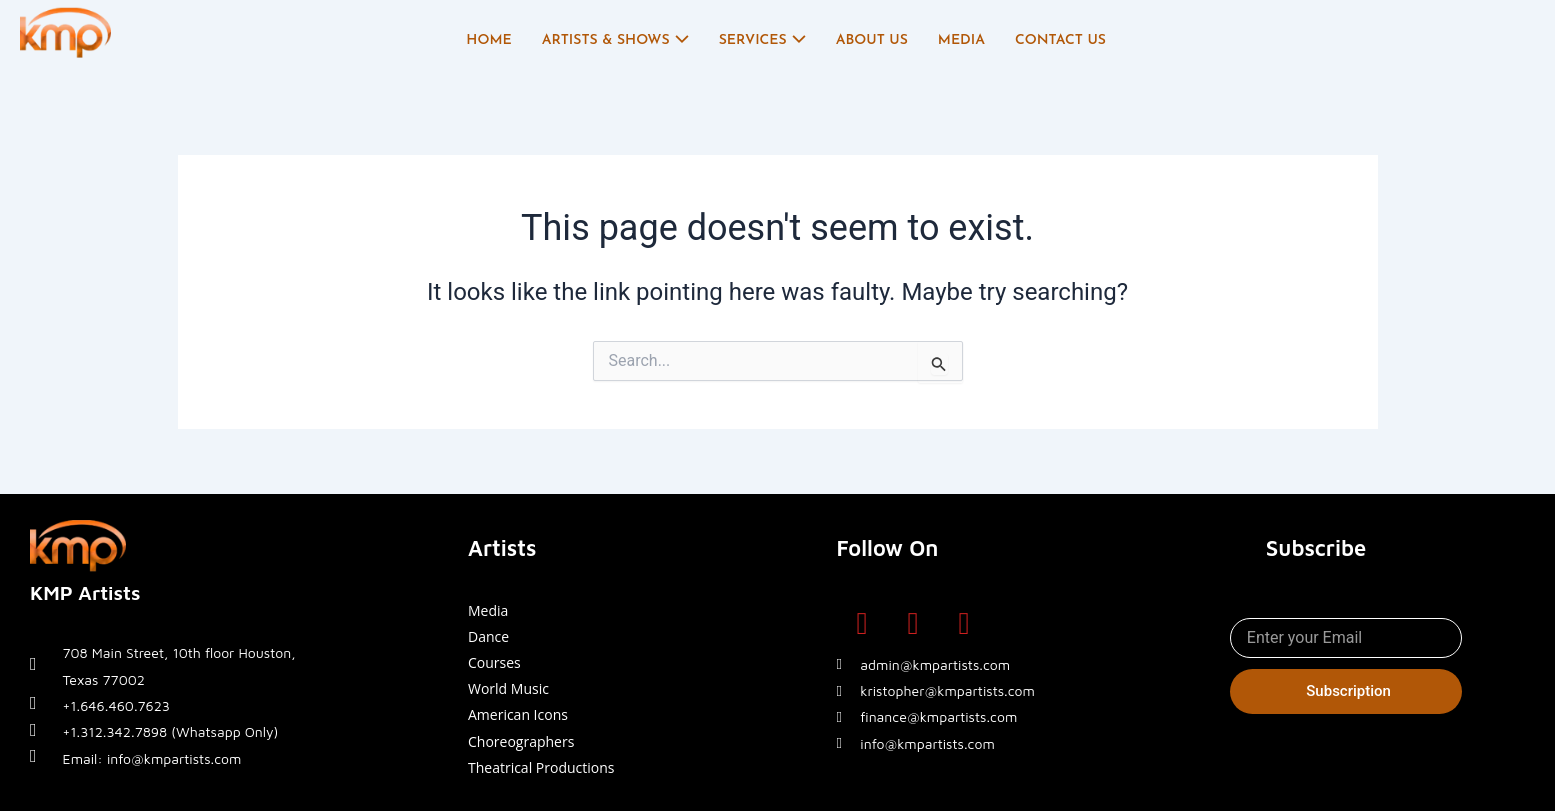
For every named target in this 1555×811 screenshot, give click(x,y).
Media (961, 40)
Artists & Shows (615, 41)
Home (488, 40)
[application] (679, 41)
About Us (872, 40)
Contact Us (1060, 40)
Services (762, 41)
